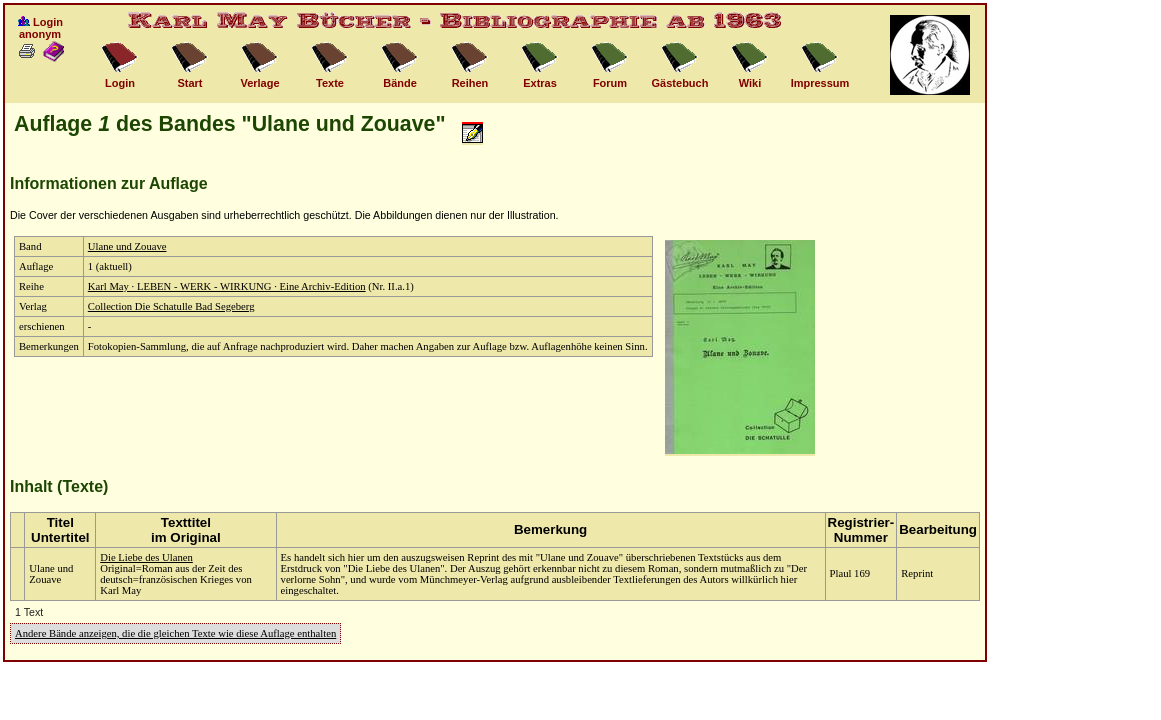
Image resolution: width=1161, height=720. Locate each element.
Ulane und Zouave (127, 246)
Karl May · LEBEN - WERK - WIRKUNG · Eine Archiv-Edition (227, 286)
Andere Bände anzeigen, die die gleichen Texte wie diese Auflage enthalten (175, 633)
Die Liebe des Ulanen (146, 557)
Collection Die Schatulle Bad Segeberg (171, 306)
